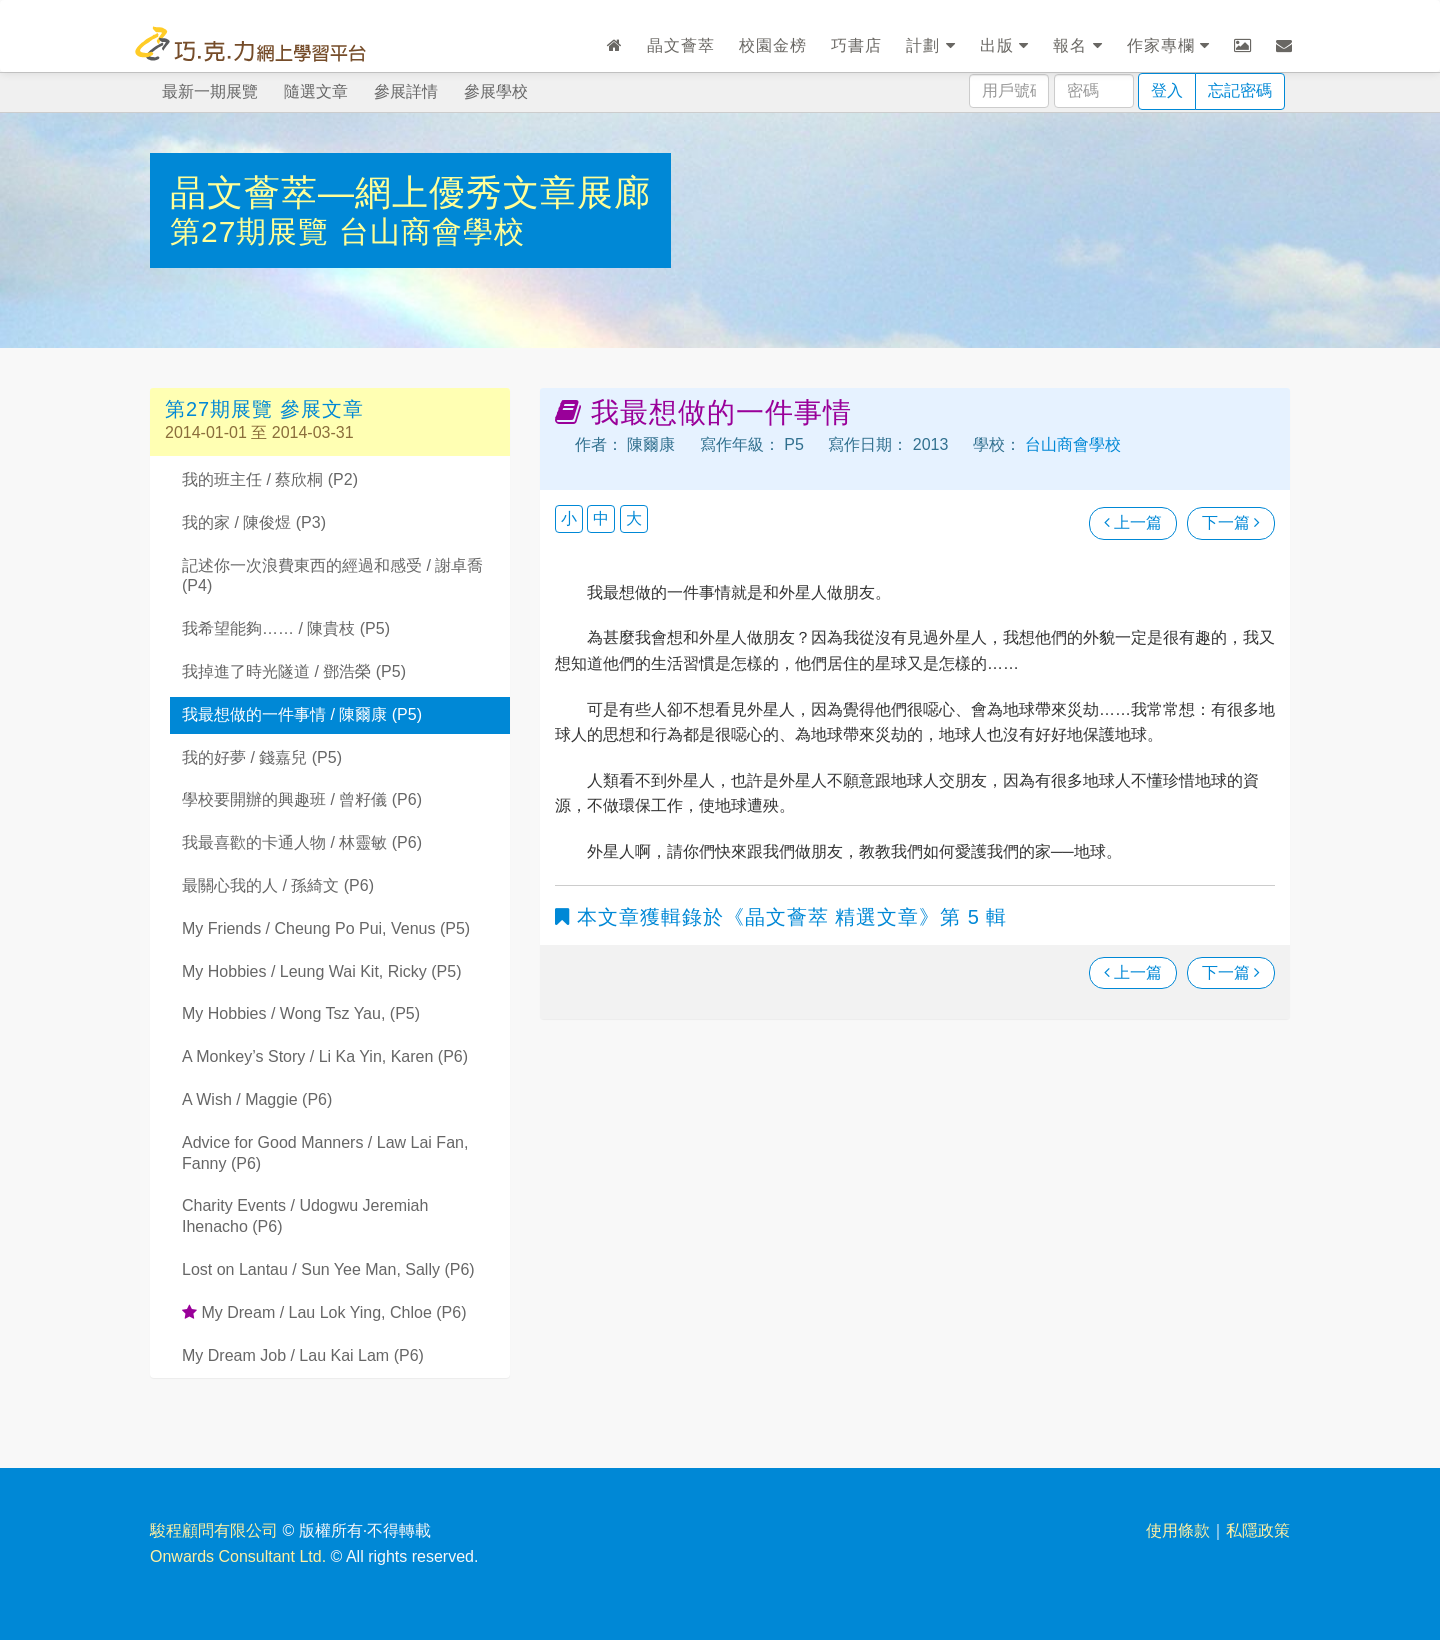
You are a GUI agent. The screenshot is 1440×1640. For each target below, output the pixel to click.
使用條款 (1178, 1530)
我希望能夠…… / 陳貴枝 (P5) (286, 628)
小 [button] (569, 518)
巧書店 (856, 45)
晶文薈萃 (681, 45)
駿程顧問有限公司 (214, 1530)
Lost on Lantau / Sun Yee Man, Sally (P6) (328, 1269)
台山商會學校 (432, 231)
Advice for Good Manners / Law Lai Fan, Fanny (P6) (325, 1153)
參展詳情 (406, 91)
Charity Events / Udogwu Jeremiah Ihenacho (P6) (305, 1216)
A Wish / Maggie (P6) (257, 1099)
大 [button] (634, 518)
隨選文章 (316, 91)
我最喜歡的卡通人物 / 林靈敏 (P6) (302, 842)
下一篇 (1231, 522)
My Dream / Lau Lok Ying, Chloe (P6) (324, 1312)
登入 (1167, 90)
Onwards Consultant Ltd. (238, 1556)
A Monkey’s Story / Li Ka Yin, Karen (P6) (325, 1056)
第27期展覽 (254, 231)
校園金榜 (773, 45)
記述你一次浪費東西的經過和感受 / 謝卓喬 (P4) (332, 576)
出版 (1004, 45)
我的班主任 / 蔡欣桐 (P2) (270, 479)
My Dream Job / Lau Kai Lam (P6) (303, 1355)
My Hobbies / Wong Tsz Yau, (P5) (301, 1013)
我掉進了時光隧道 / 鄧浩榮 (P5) (294, 671)
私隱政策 (1258, 1530)
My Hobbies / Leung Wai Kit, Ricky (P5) (322, 971)
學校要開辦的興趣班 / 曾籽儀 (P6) (302, 799)
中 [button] (601, 518)
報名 (1077, 45)
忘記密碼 (1240, 90)
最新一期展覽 (210, 91)
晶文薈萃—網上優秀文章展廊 (410, 192)
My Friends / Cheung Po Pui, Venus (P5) (326, 928)
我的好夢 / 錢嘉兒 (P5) (262, 757)
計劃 (930, 45)
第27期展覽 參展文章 (264, 409)
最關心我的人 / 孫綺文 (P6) (278, 885)
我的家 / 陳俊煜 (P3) (254, 522)
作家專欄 (1168, 45)
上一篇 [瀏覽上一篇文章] (1133, 522)
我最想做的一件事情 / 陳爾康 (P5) (302, 714)
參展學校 (496, 91)
